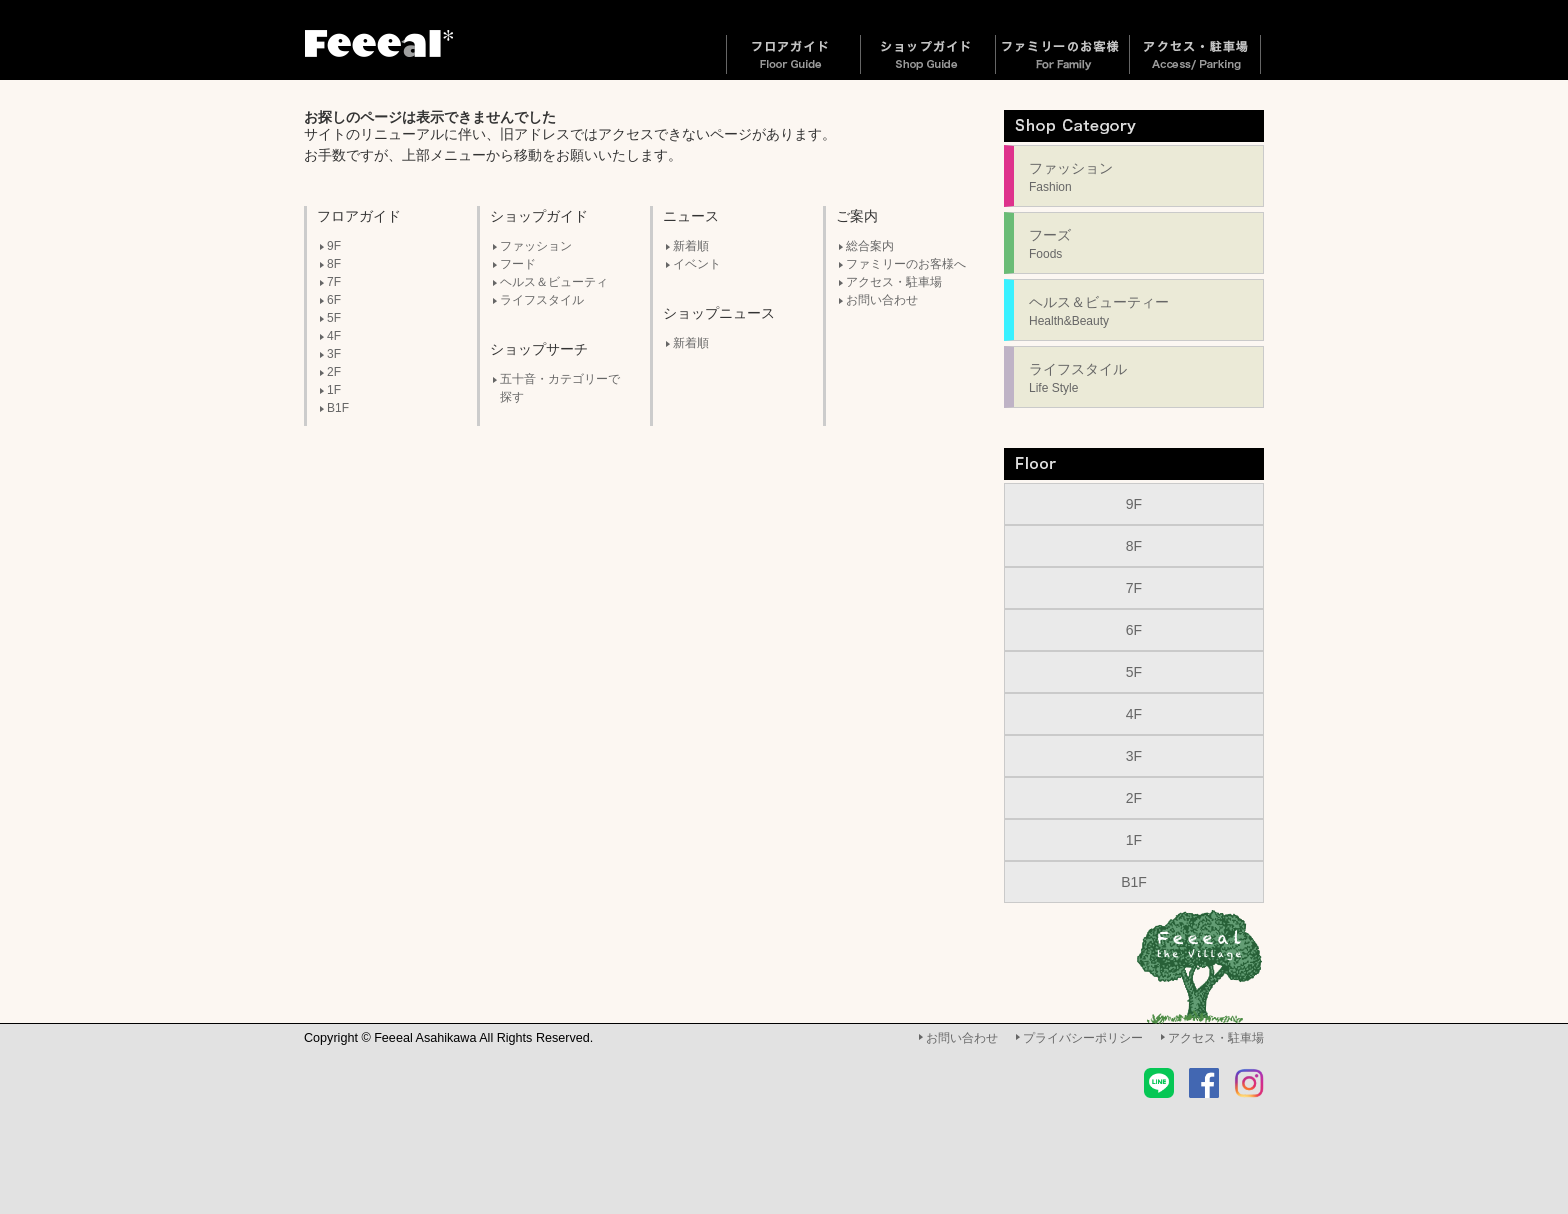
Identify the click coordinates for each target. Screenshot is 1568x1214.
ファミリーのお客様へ (906, 264)
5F (334, 318)
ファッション (536, 246)
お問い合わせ (882, 300)
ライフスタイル (542, 300)
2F (334, 372)
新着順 (691, 246)
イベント (697, 264)
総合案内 (870, 246)
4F (334, 336)
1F (334, 390)
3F (334, 354)
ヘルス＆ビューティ (554, 282)
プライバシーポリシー (1083, 1038)
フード (518, 264)
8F (334, 264)
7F (334, 282)
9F (334, 246)
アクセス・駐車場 (894, 282)
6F (334, 300)
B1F (338, 408)
